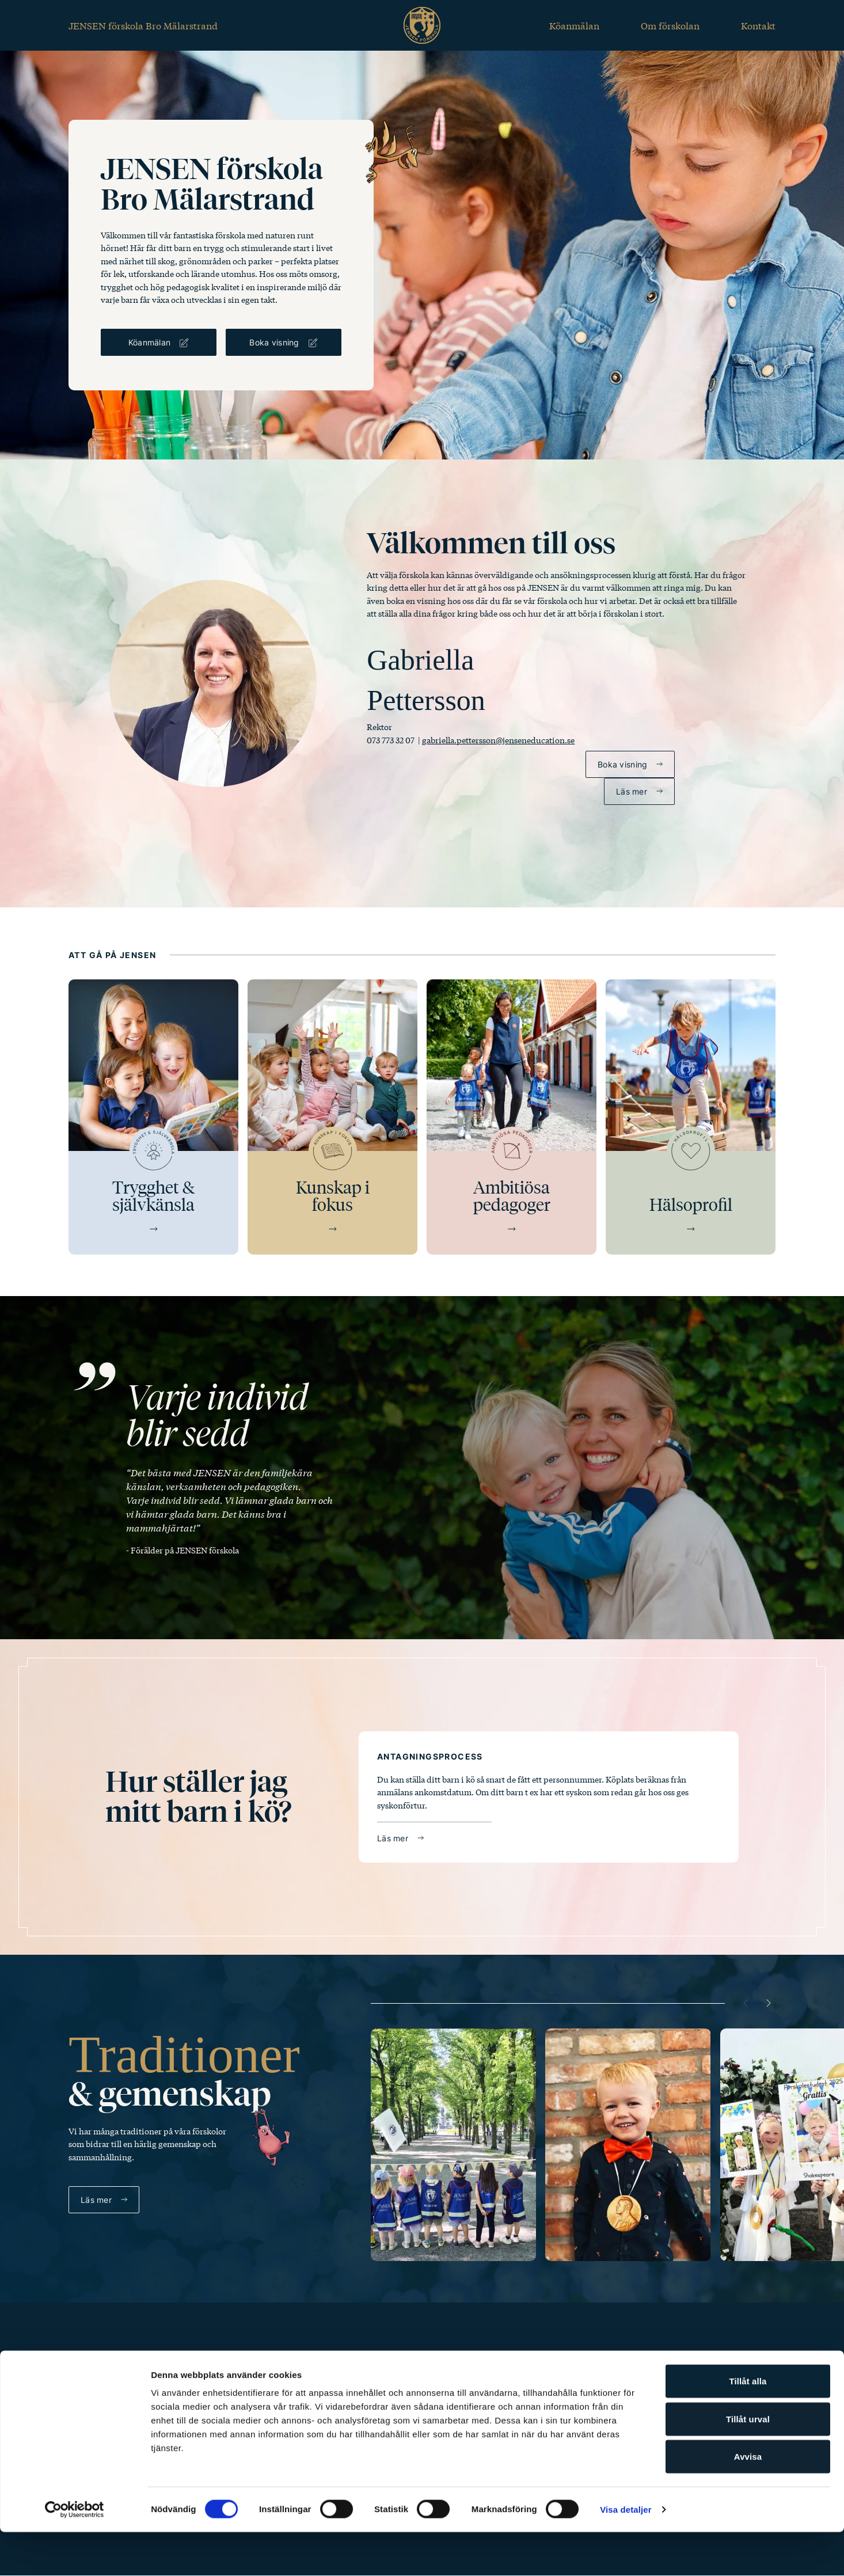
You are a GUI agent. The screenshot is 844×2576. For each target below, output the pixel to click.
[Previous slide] (745, 2003)
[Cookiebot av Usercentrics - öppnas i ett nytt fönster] (74, 2553)
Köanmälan (574, 25)
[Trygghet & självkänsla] (153, 1117)
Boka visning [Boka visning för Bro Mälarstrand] (274, 342)
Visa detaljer (625, 2553)
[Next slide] (768, 2003)
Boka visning (622, 764)
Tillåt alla (747, 2425)
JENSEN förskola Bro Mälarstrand (143, 25)
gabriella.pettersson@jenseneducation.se (498, 740)
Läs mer (631, 791)
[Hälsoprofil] (690, 1117)
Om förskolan (670, 25)
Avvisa (748, 2500)
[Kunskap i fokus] (332, 1117)
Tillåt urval (748, 2463)
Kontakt (758, 25)
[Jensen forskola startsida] (422, 25)
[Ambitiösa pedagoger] (511, 1117)
